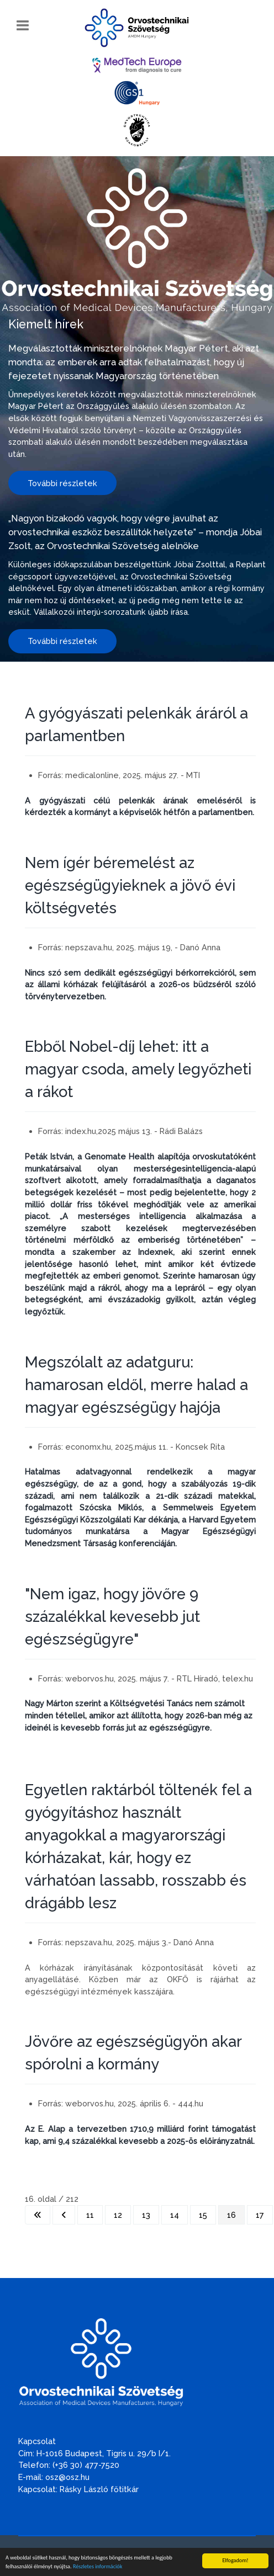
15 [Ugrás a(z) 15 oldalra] (203, 2215)
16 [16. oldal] (231, 2215)
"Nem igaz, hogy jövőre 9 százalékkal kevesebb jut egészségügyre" (112, 1616)
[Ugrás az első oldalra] (37, 2215)
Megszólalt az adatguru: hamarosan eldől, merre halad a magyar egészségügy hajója (136, 1384)
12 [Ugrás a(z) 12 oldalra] (118, 2215)
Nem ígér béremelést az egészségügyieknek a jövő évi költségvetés (130, 885)
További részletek (62, 483)
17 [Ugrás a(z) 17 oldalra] (260, 2215)
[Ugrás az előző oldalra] (63, 2215)
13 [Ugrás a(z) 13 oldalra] (146, 2215)
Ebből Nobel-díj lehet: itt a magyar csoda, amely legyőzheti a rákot (138, 1068)
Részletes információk (97, 2566)
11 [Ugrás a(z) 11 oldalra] (90, 2215)
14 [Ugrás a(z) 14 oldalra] (174, 2215)
